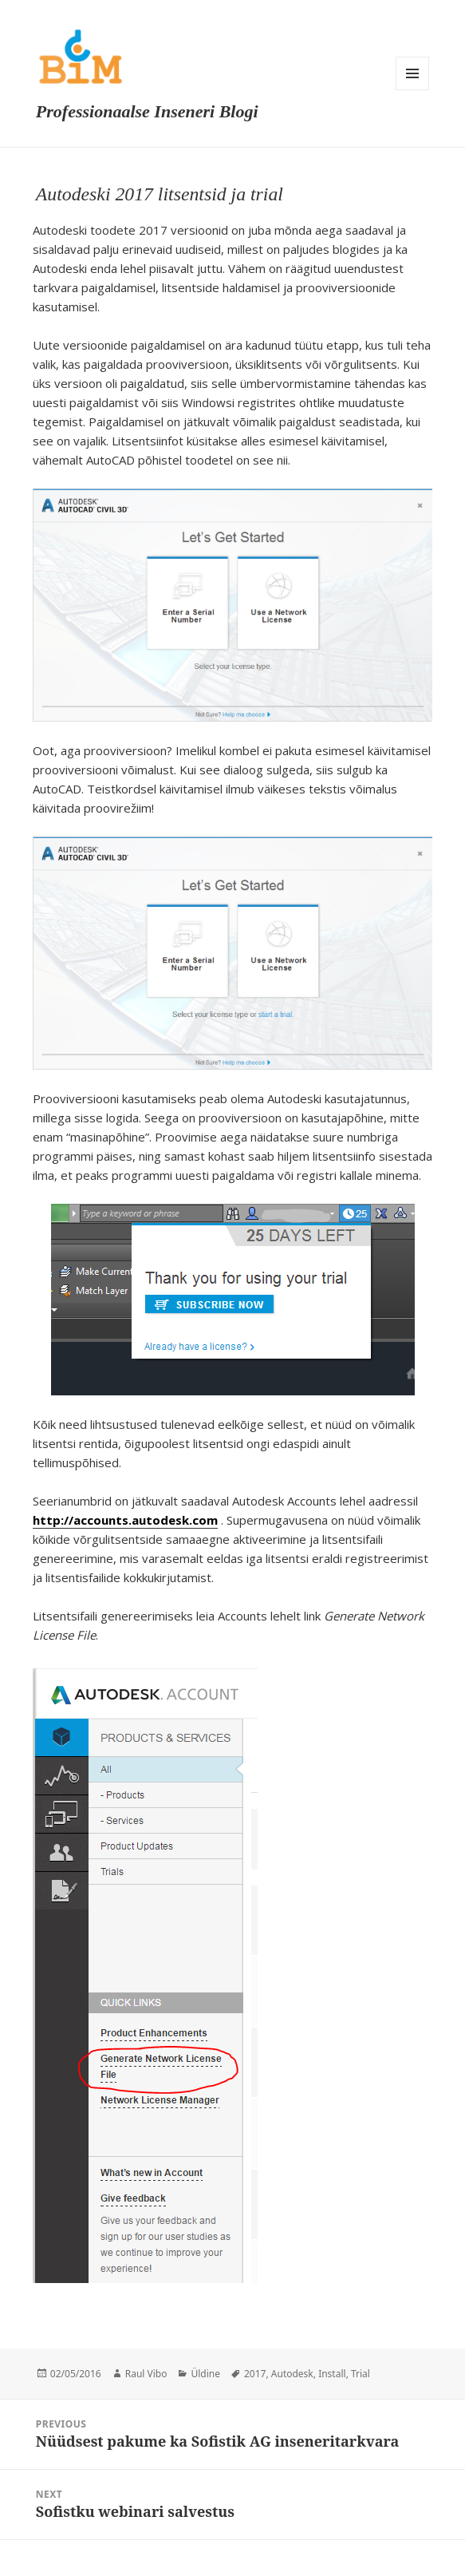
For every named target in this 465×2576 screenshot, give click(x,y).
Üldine (205, 2373)
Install (332, 2373)
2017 (255, 2373)
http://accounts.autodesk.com (125, 1520)
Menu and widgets (412, 73)
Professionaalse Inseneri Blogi (147, 111)
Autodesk (292, 2373)
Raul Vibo (146, 2373)
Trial (360, 2373)
